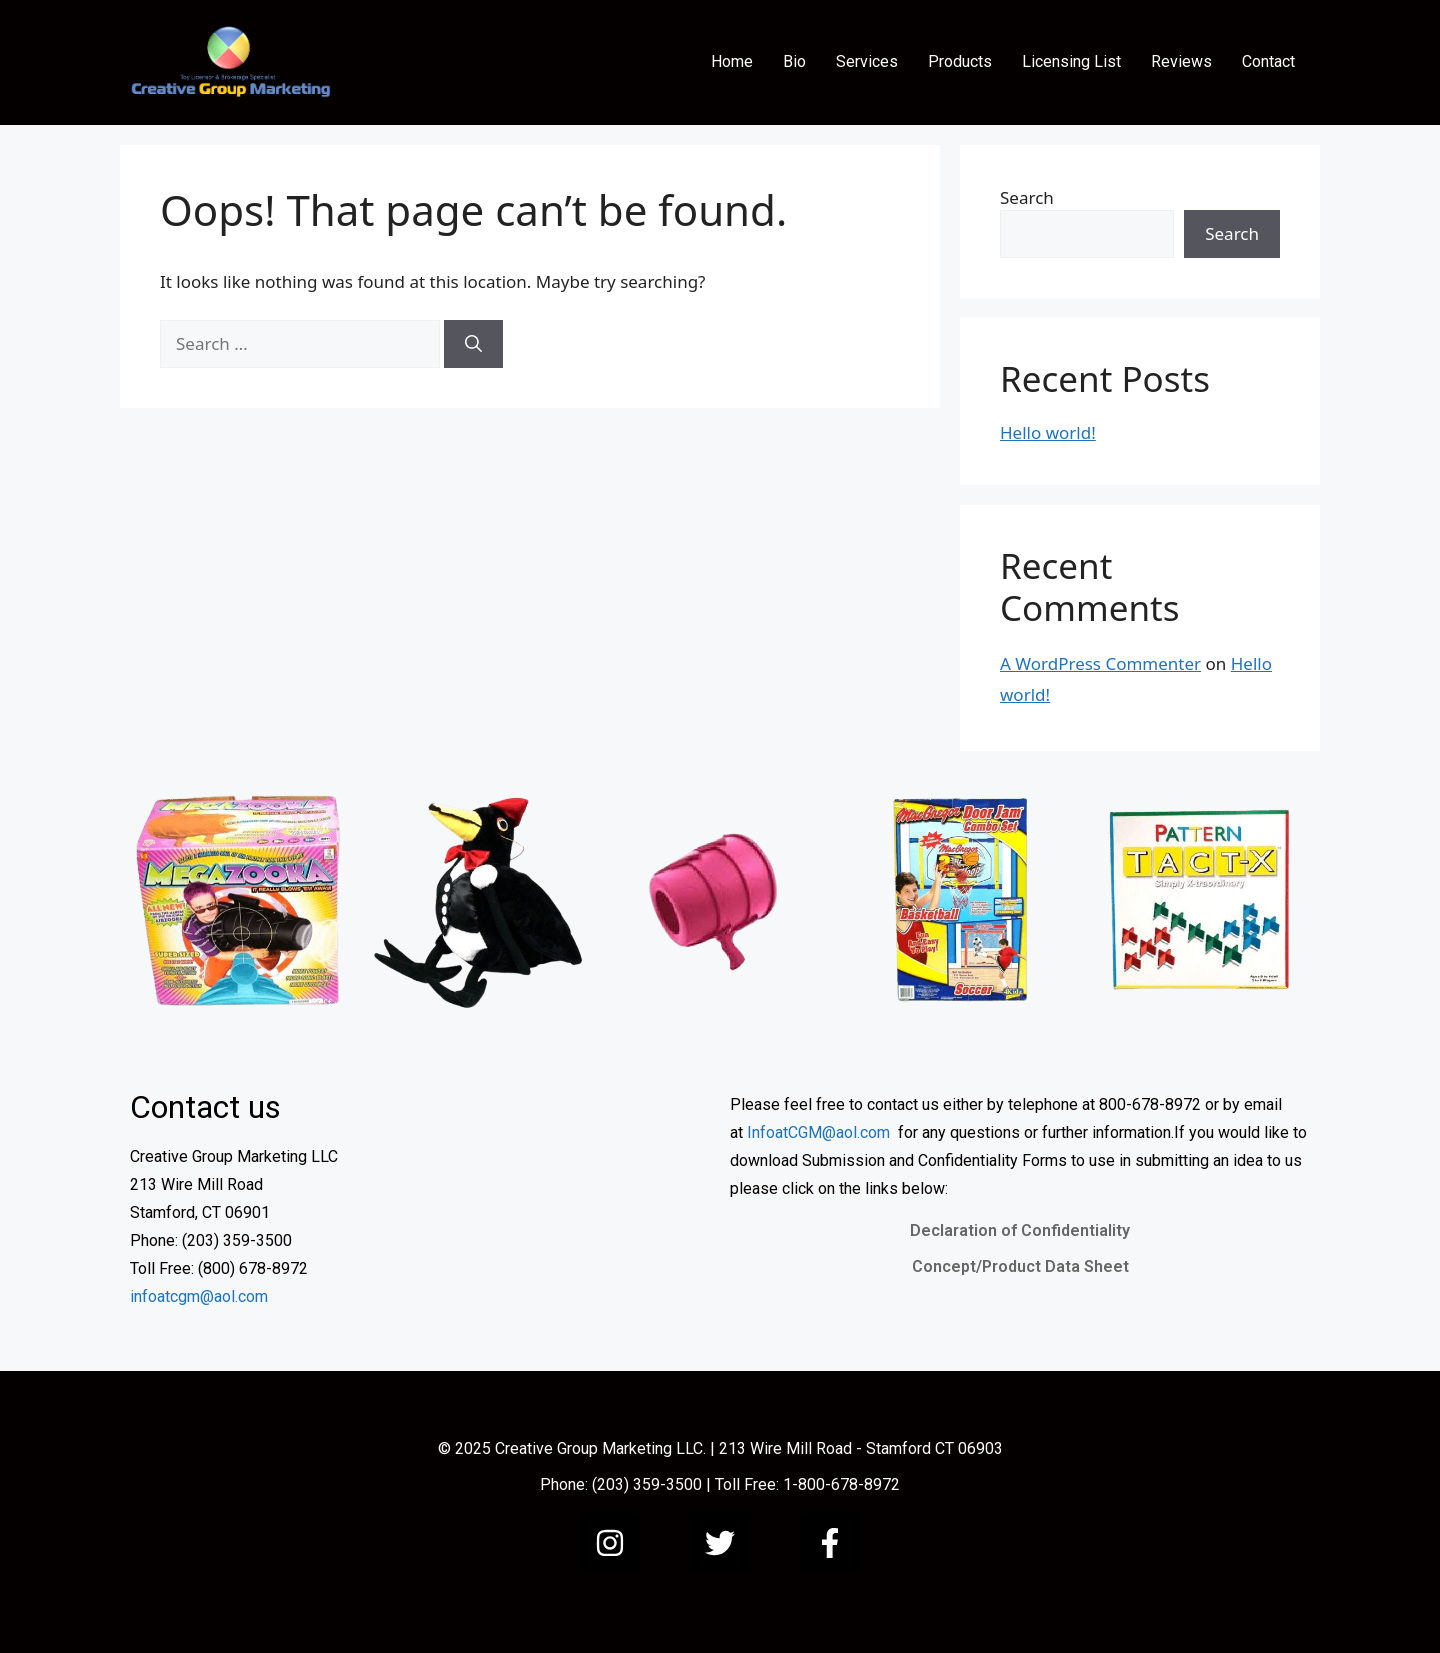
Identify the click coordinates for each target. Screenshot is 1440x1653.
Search (1027, 197)
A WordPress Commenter (1100, 663)
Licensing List (1071, 61)
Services (867, 61)
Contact (1268, 61)
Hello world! (1048, 432)
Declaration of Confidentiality (1020, 1230)
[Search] (473, 344)
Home (732, 61)
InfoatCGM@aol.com (818, 1132)
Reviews (1181, 61)
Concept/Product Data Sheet (1020, 1266)
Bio (794, 61)
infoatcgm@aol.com (199, 1296)
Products (960, 61)
